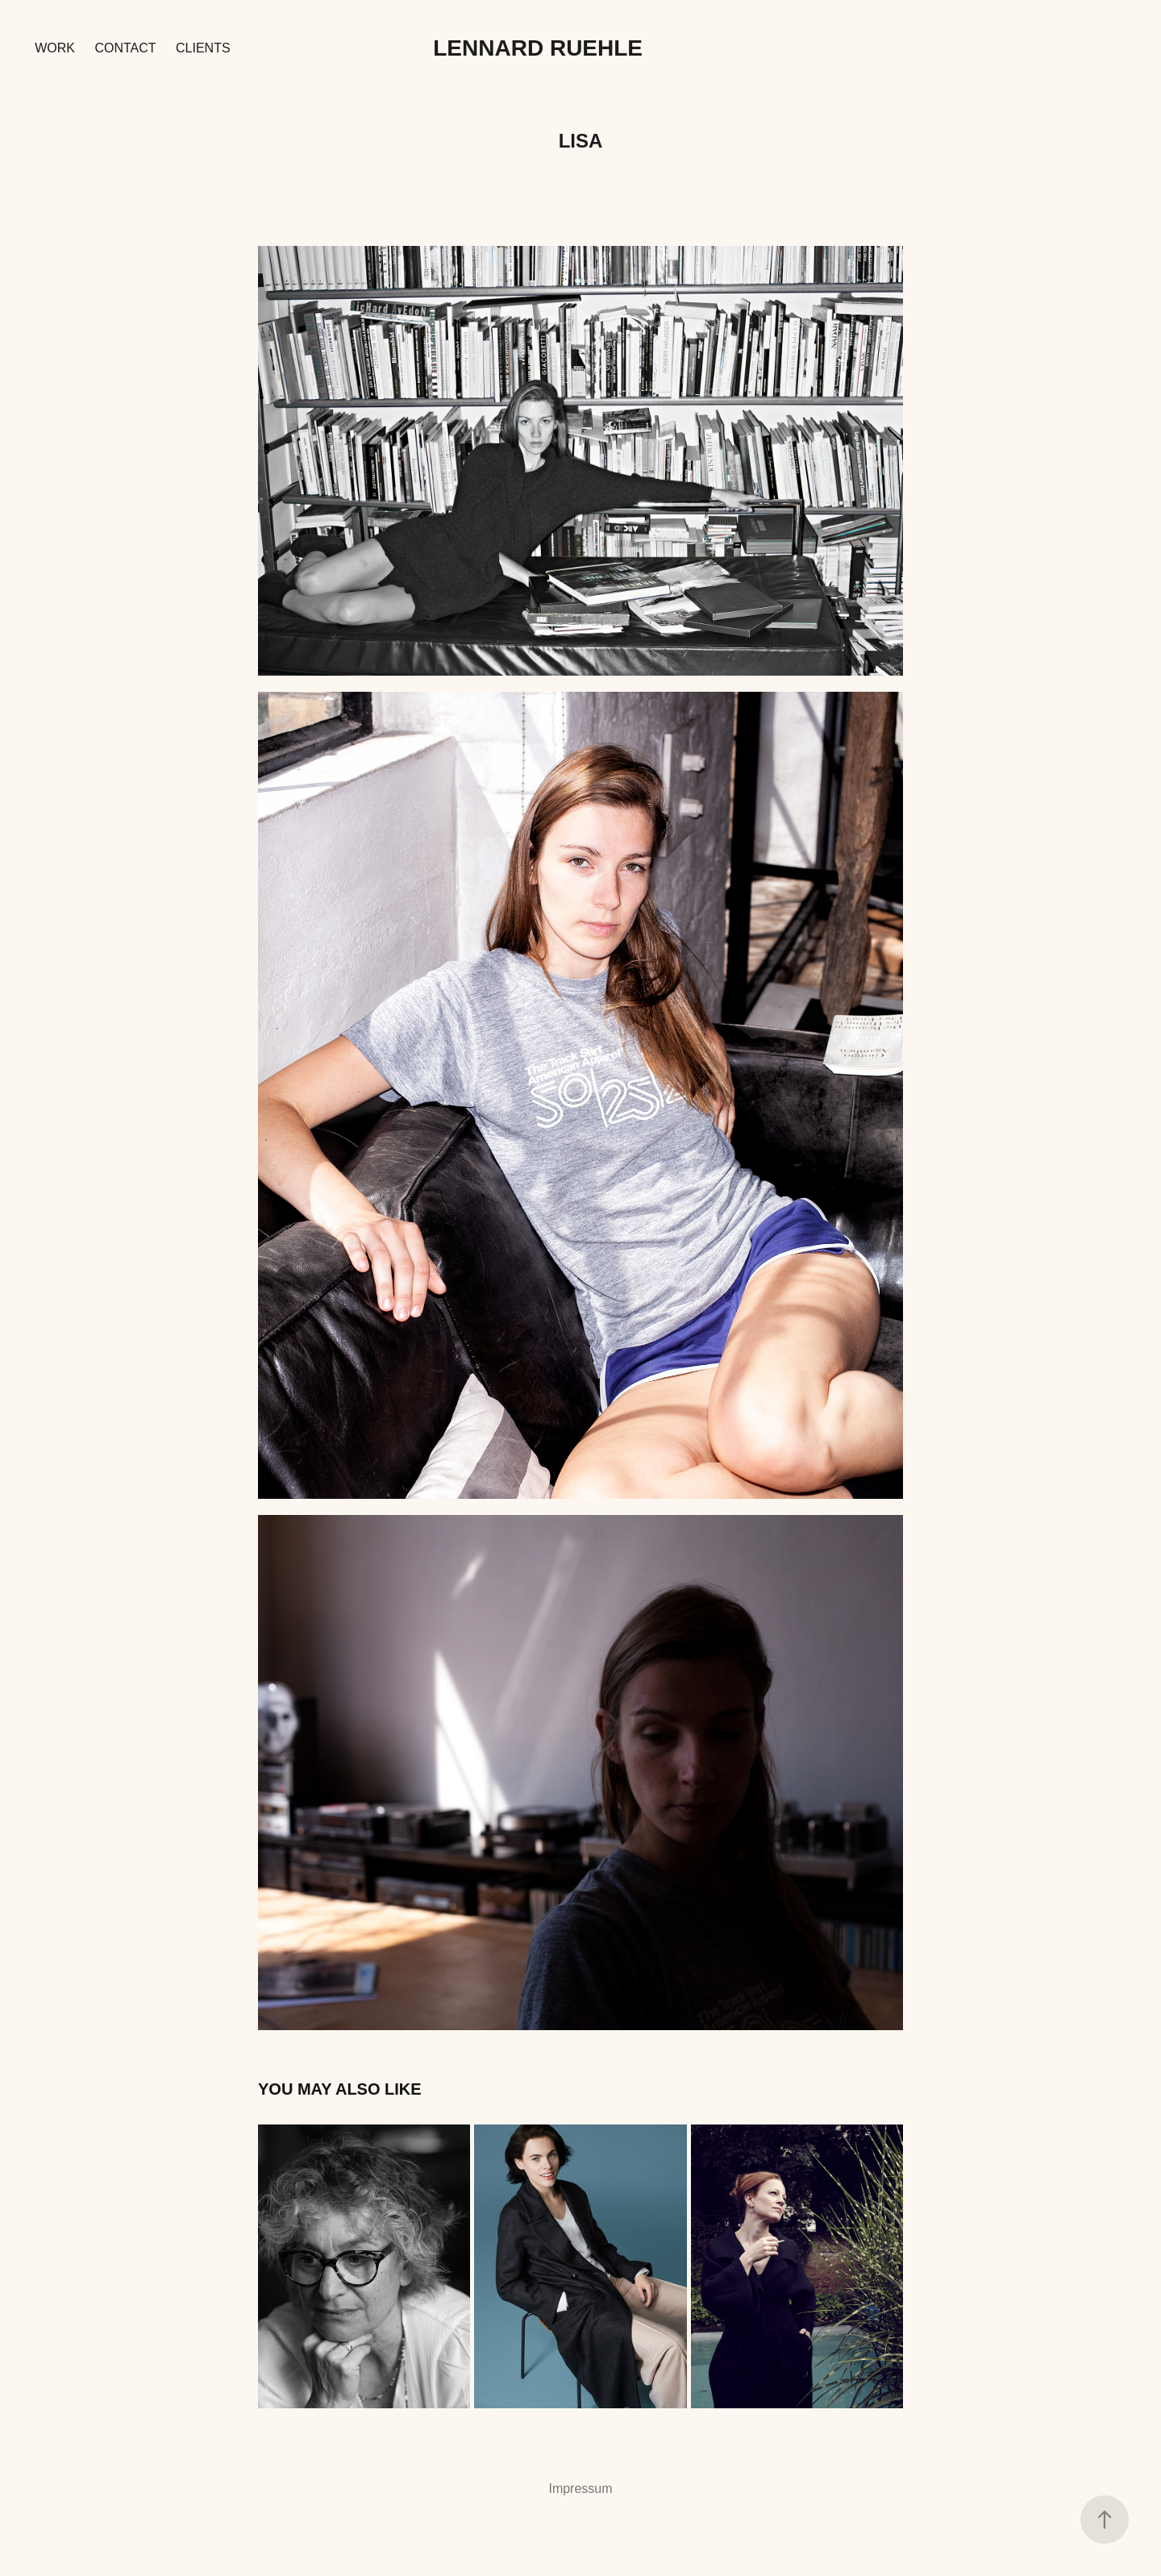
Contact (125, 48)
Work (55, 48)
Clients (203, 48)
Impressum (580, 2488)
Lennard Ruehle (538, 47)
